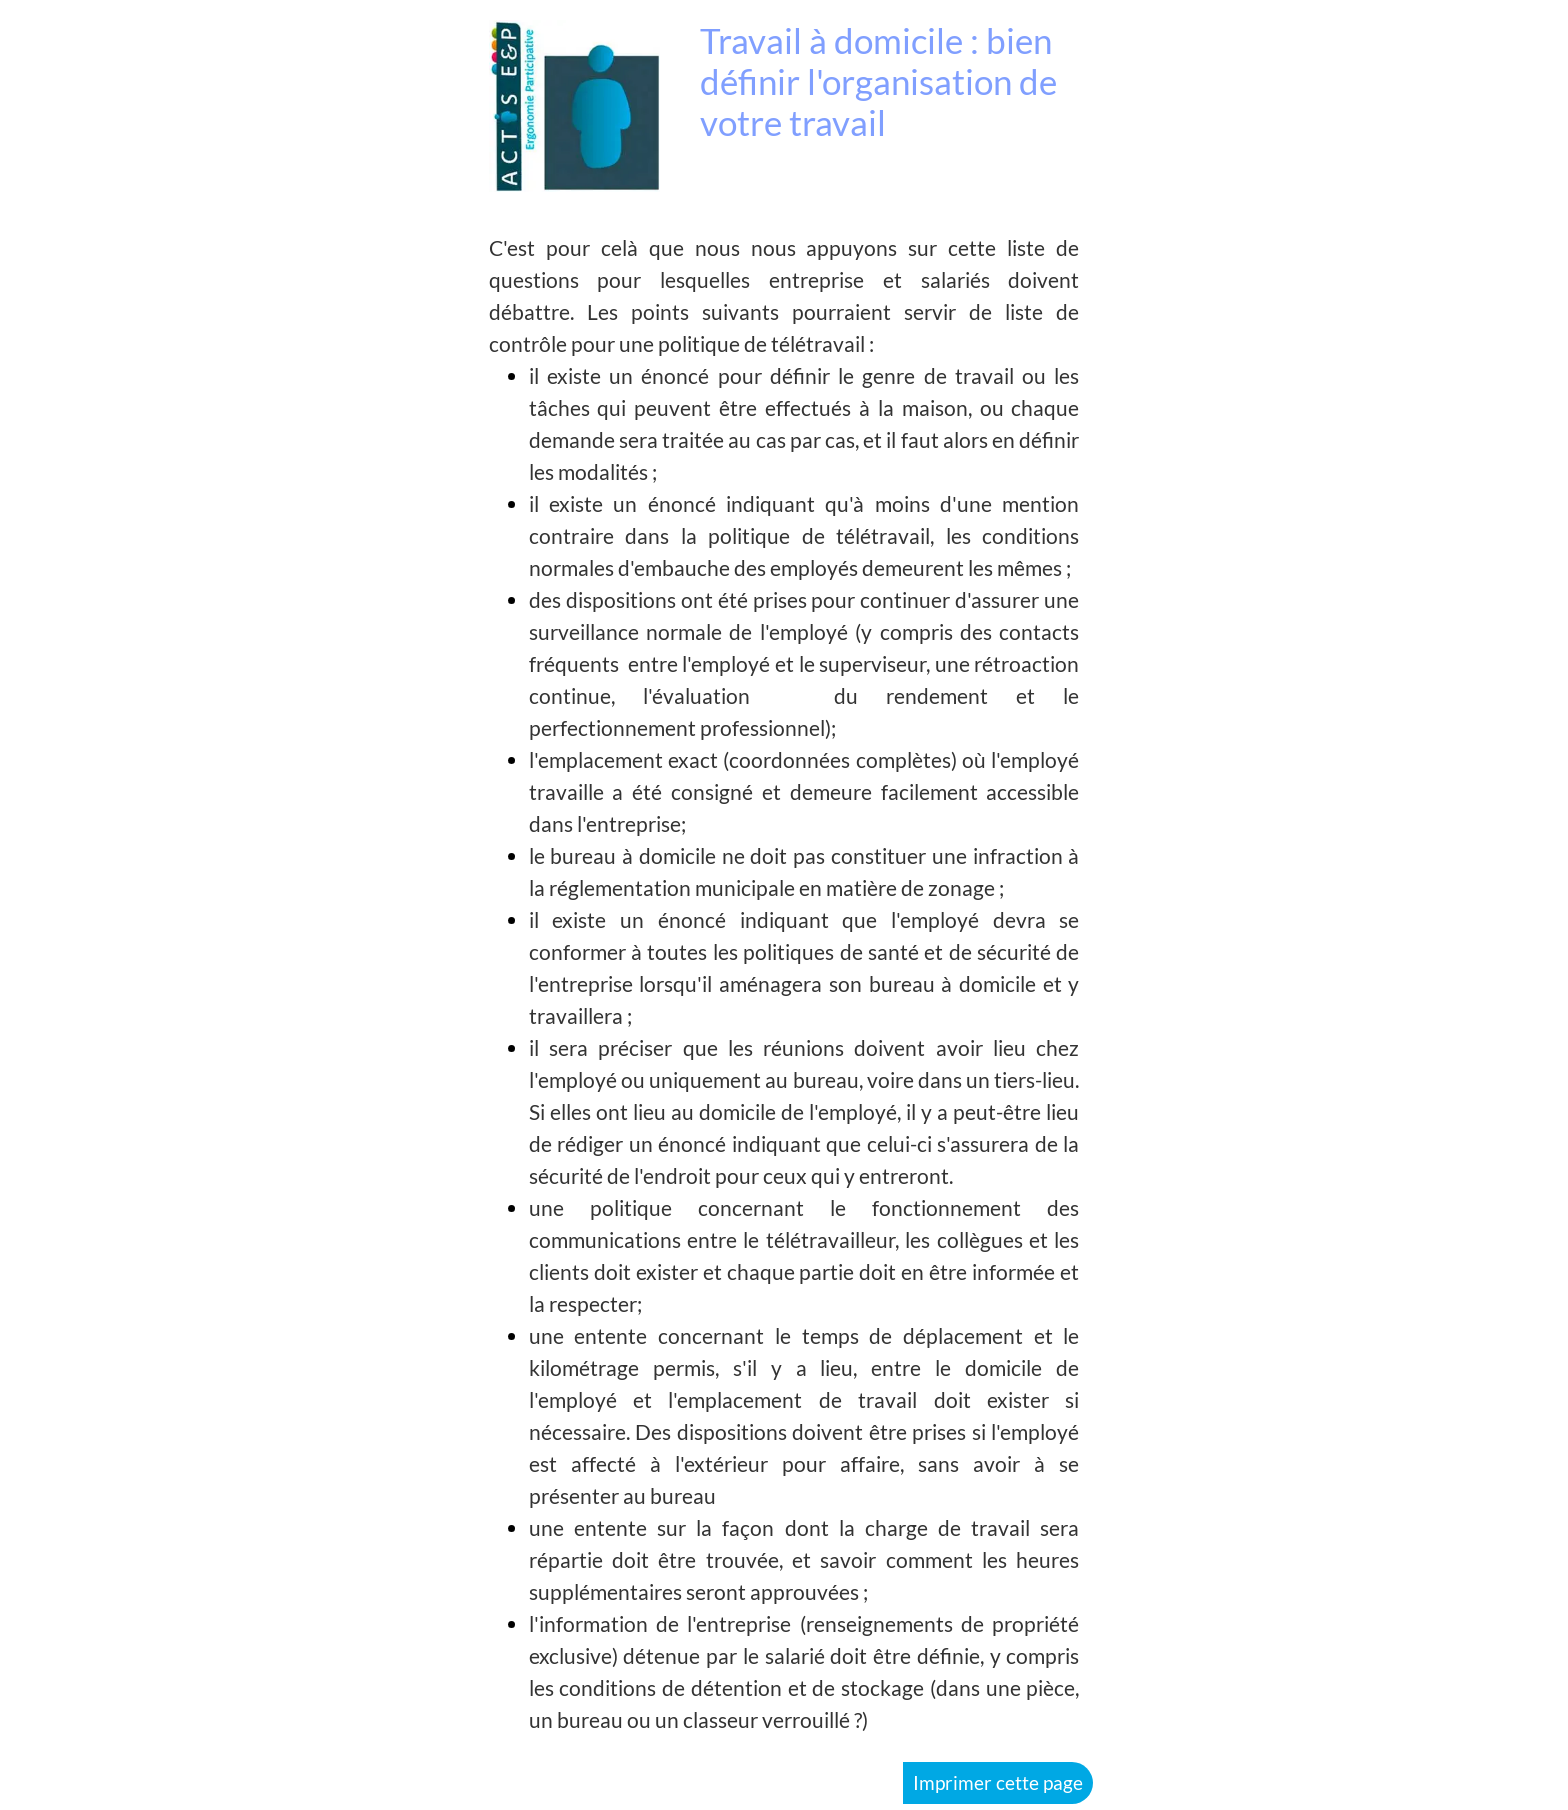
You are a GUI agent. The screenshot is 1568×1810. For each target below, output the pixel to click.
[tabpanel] (784, 984)
